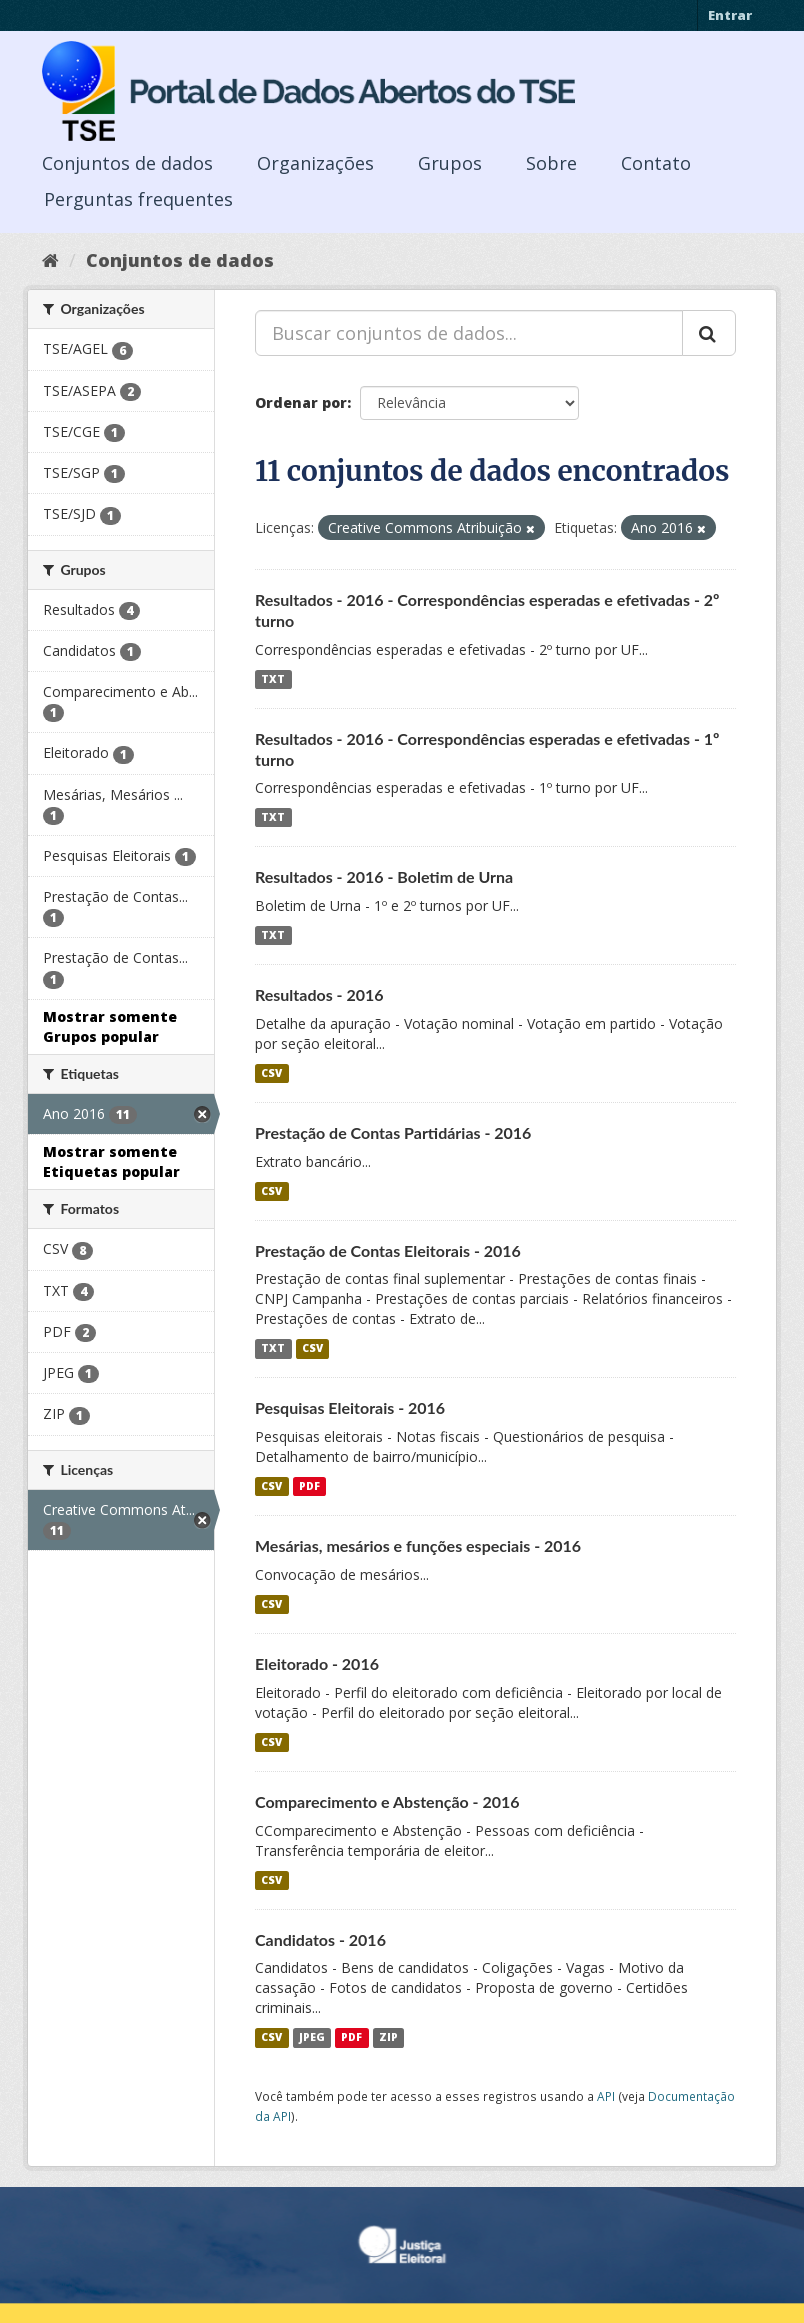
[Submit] (709, 333)
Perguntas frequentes (138, 199)
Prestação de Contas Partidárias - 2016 (393, 1132)
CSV (271, 1073)
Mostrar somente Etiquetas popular (111, 1161)
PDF (309, 1486)
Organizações (315, 163)
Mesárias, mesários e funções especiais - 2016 (418, 1545)
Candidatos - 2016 (320, 1939)
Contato (656, 163)
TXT (273, 679)
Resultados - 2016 (319, 994)
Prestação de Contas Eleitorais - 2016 (388, 1250)
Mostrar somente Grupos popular (110, 1026)
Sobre (551, 163)
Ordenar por (301, 402)
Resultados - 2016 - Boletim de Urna (384, 876)
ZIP (388, 2037)
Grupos (450, 163)
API (606, 2096)
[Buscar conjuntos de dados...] (469, 333)
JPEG (312, 2037)
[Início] (50, 260)
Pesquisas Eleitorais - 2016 (350, 1407)
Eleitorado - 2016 (317, 1663)
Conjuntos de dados (127, 163)
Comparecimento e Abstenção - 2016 (387, 1801)
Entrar (730, 15)
